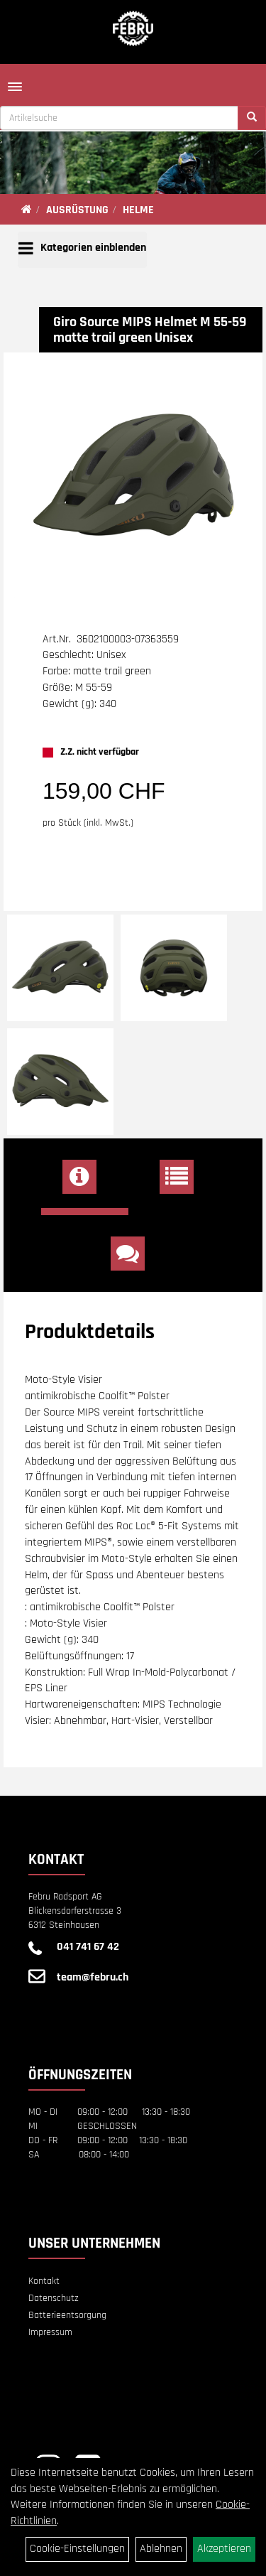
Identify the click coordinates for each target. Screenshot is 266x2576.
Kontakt (44, 2281)
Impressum (50, 2332)
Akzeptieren (224, 2548)
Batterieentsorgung (67, 2315)
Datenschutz (53, 2298)
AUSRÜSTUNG (77, 210)
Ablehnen (161, 2548)
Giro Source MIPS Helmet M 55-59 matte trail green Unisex (150, 330)
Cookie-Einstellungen (77, 2548)
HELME (138, 210)
